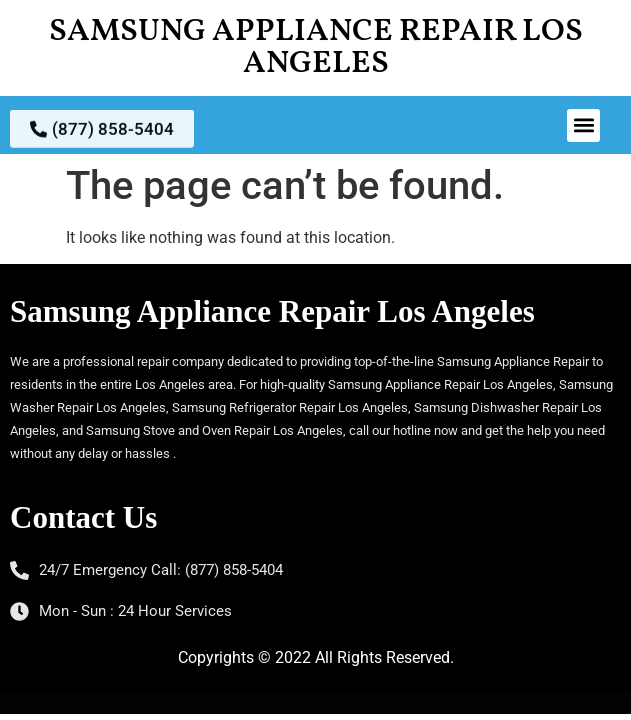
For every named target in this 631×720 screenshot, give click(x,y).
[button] (583, 125)
